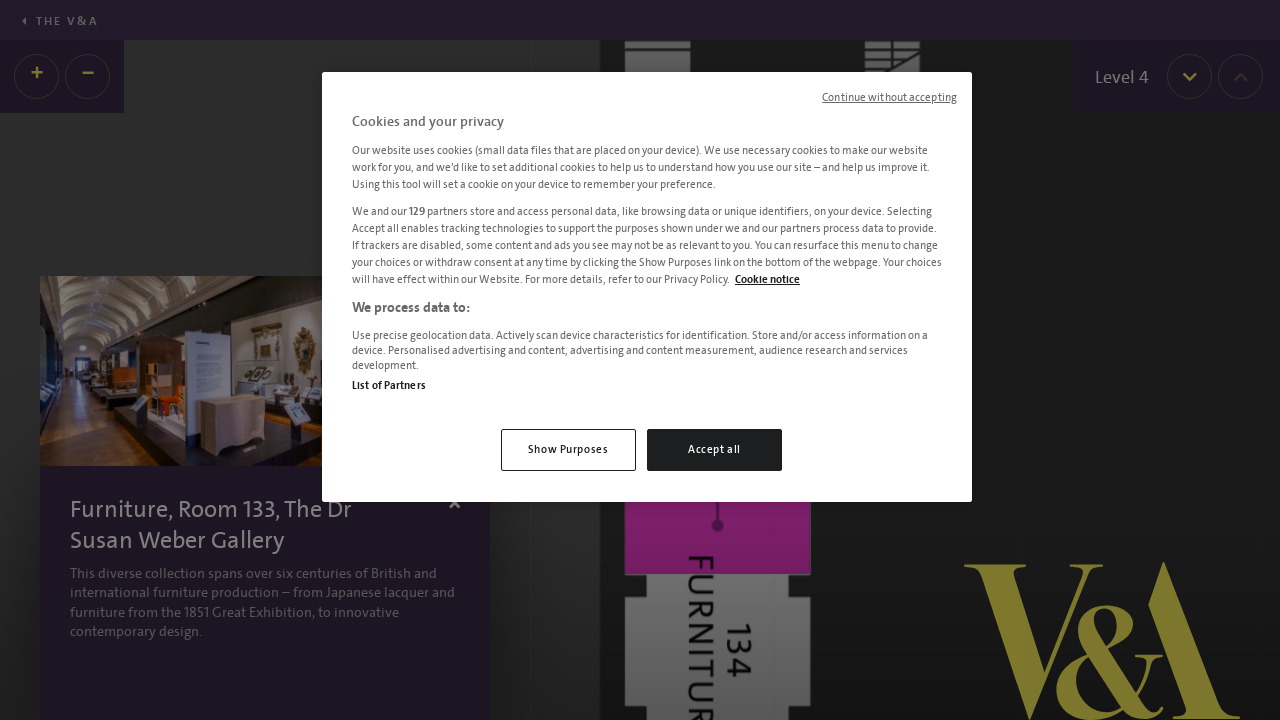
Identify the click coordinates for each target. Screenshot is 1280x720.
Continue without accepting (889, 98)
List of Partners (389, 385)
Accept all (714, 449)
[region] (647, 287)
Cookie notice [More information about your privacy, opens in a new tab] (767, 279)
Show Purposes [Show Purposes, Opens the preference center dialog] (568, 449)
